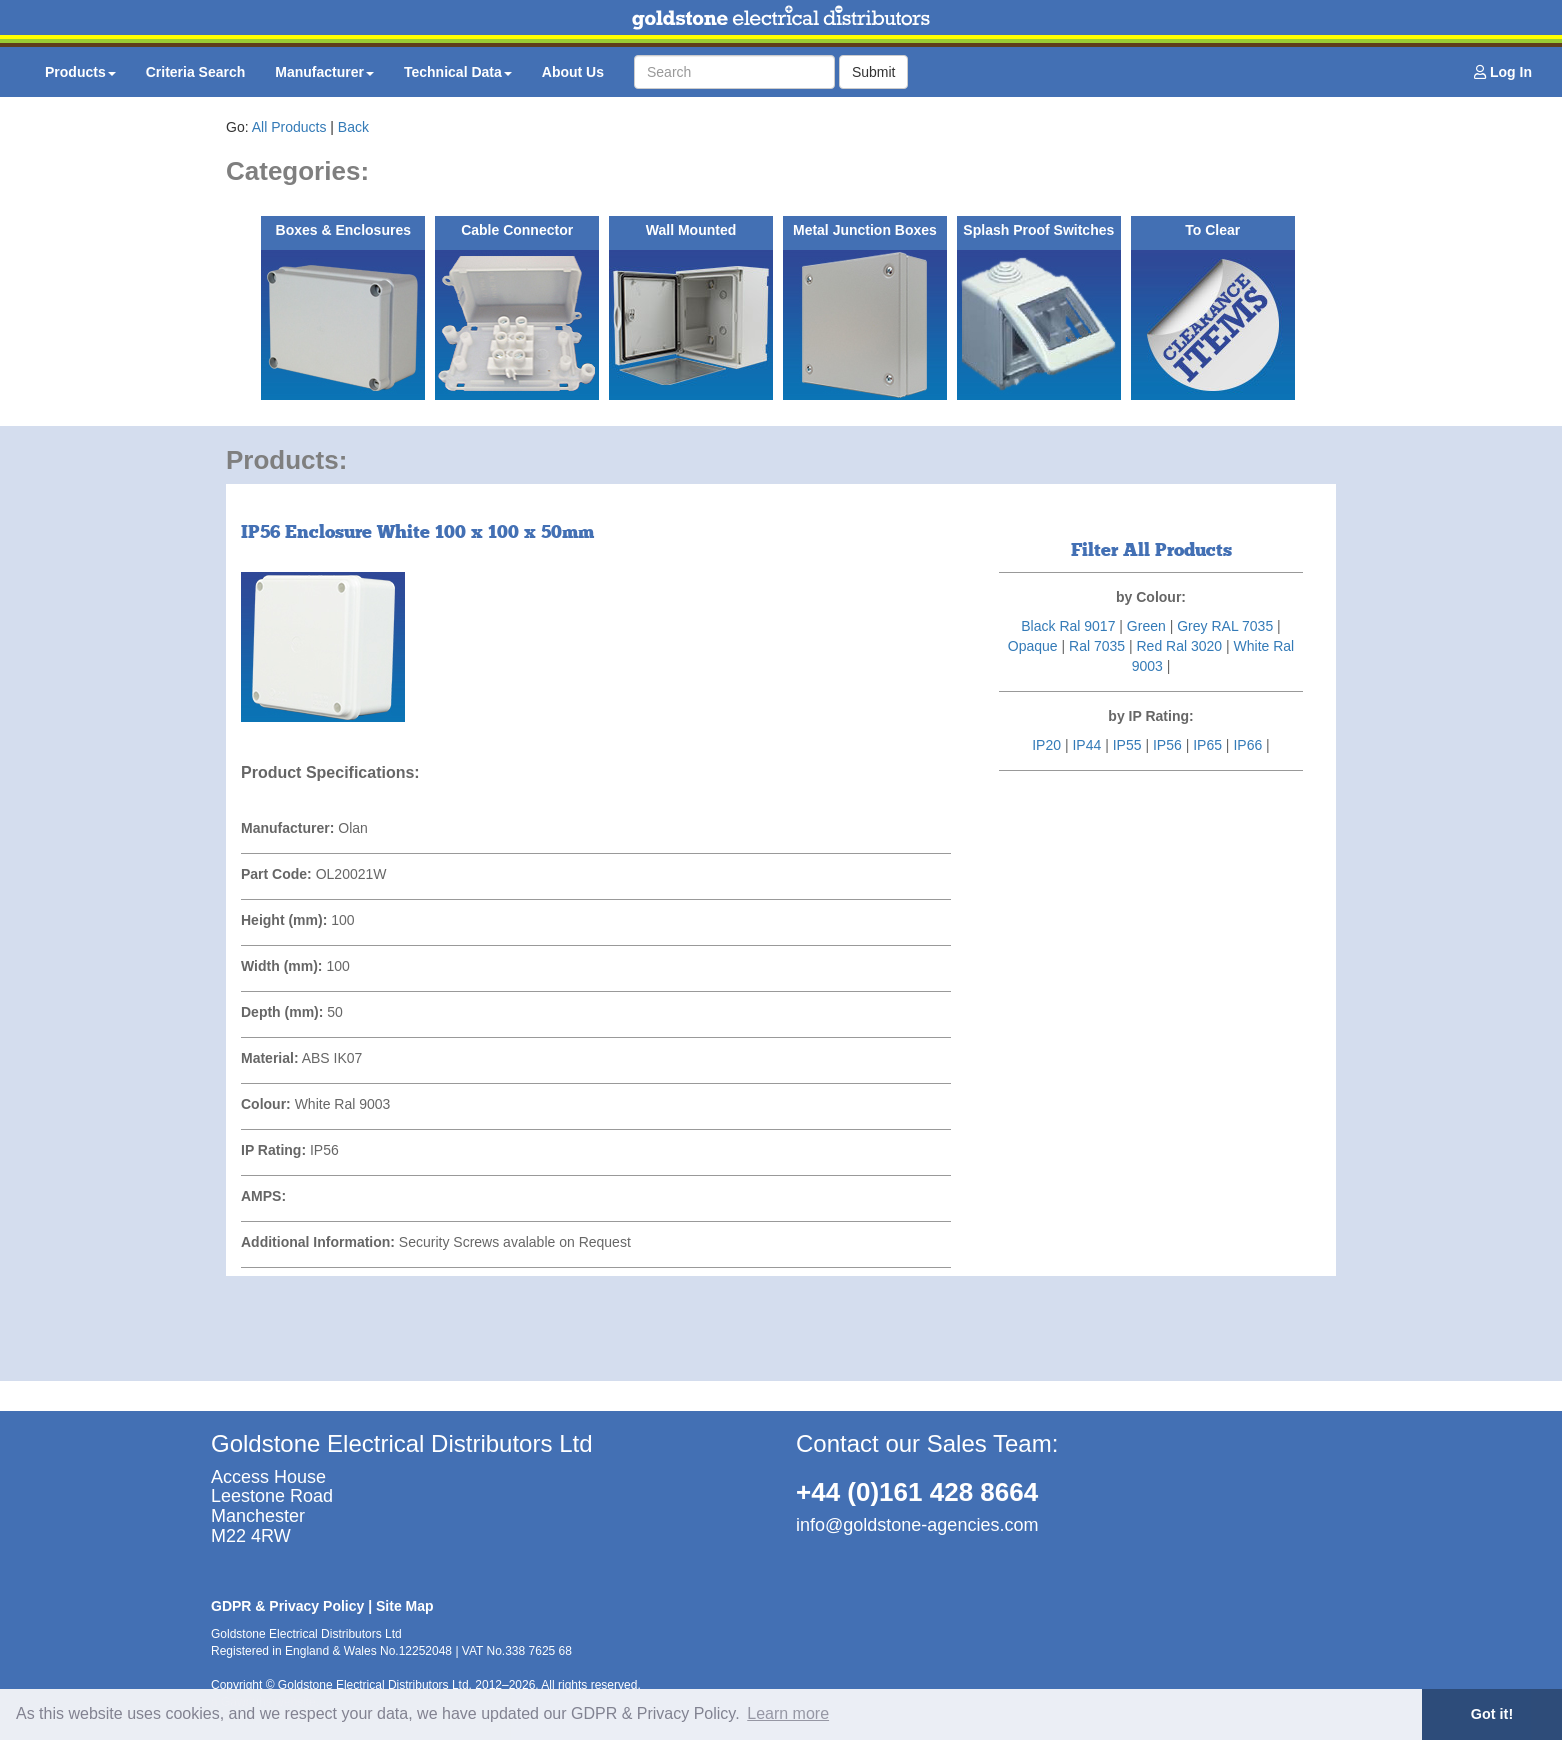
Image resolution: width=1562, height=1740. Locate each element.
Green (1146, 626)
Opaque (1033, 646)
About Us (573, 72)
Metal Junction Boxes (865, 230)
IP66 (1247, 745)
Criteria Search (196, 72)
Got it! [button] (1492, 1714)
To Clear (1212, 230)
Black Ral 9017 (1068, 626)
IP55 (1127, 745)
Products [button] (80, 72)
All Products (289, 127)
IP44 (1086, 745)
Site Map (405, 1606)
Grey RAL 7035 (1225, 626)
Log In (1503, 72)
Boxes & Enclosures (343, 230)
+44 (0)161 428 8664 (917, 1492)
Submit (874, 72)
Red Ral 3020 (1179, 646)
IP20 (1046, 745)
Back (353, 127)
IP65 (1207, 745)
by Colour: (1151, 597)
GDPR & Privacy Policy (287, 1606)
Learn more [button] (788, 1713)
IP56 (1167, 745)
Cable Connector (517, 230)
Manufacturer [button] (324, 72)
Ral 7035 (1097, 646)
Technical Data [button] (458, 72)
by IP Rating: (1150, 716)
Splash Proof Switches (1038, 230)
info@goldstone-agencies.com (917, 1525)
